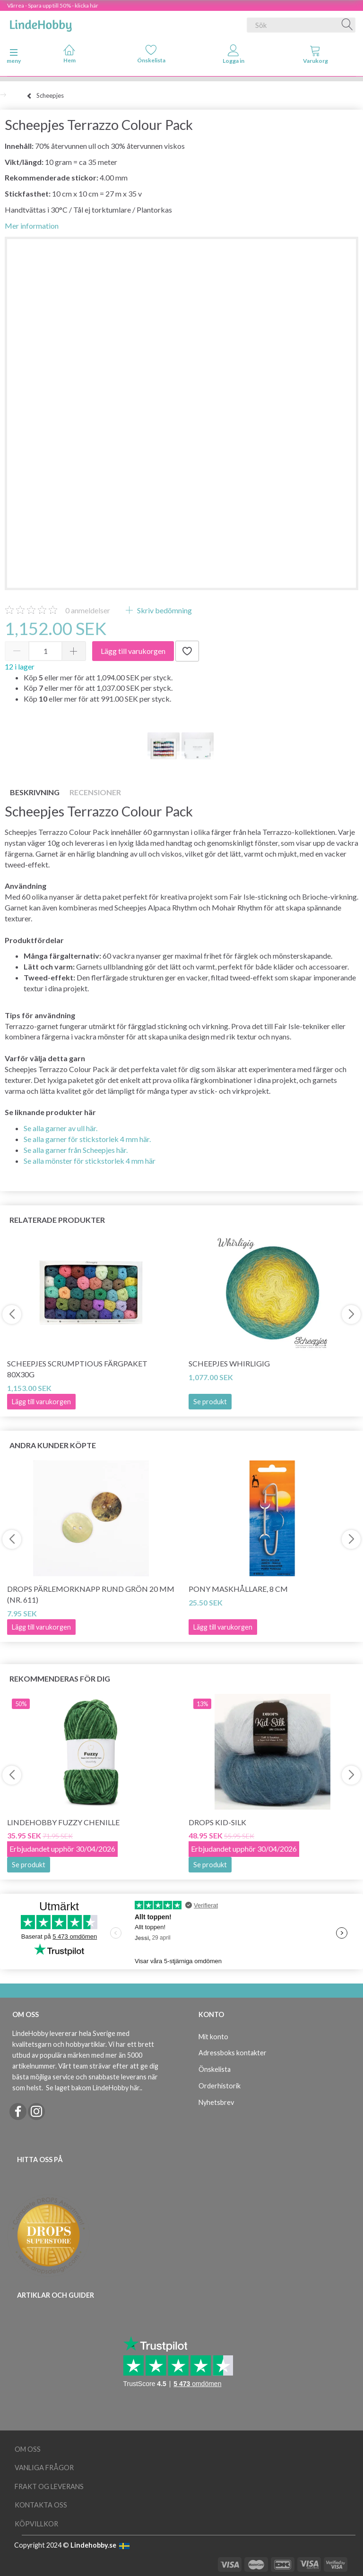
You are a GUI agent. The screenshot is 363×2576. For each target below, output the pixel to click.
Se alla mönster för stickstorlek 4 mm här (90, 1160)
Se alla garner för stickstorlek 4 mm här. (87, 1138)
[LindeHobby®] (41, 23)
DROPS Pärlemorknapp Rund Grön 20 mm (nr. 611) (90, 1594)
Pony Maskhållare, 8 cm (238, 1588)
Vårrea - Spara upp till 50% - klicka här (52, 5)
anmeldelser (87, 610)
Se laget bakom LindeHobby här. (93, 2088)
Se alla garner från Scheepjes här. (76, 1149)
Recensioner (95, 792)
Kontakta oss (41, 2505)
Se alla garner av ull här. (60, 1128)
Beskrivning (35, 792)
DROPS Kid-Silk (217, 1822)
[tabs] (316, 56)
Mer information (32, 225)
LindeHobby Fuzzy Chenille (63, 1822)
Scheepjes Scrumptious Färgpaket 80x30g (77, 1369)
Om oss (28, 2449)
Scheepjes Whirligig (229, 1363)
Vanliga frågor (44, 2468)
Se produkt (210, 1402)
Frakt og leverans (49, 2486)
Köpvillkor (36, 2524)
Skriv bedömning (164, 610)
